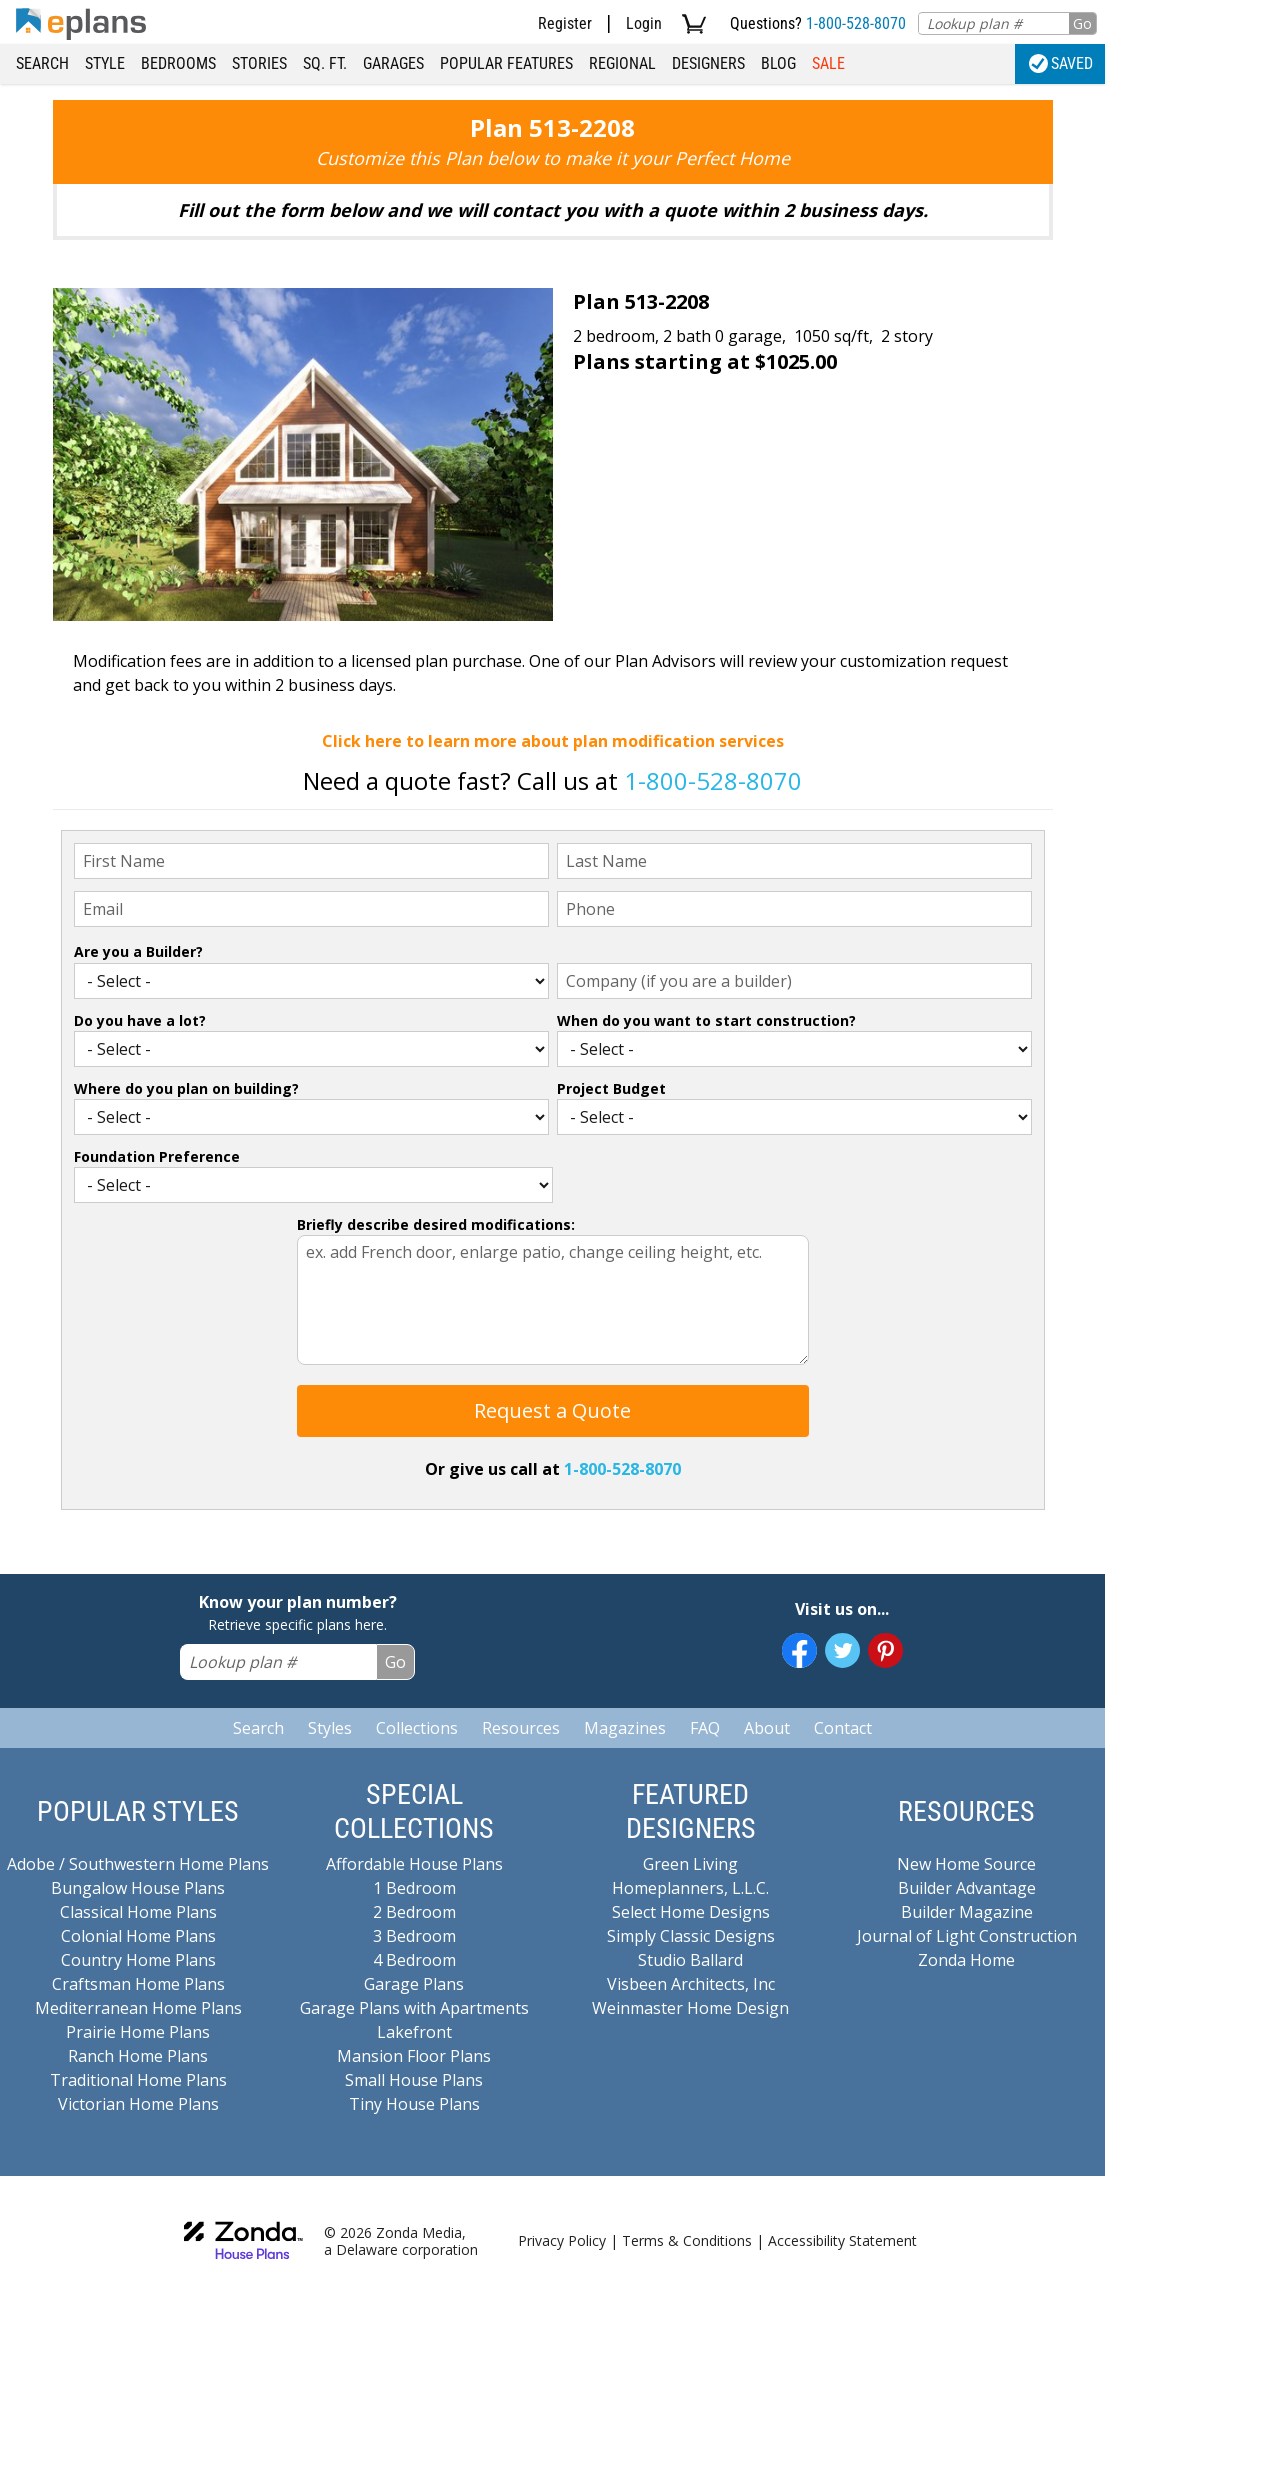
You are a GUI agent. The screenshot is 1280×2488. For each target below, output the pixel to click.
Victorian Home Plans (138, 2104)
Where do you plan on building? (186, 1088)
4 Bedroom (414, 1960)
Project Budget (611, 1088)
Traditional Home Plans (138, 2080)
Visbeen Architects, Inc (691, 1984)
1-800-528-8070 (856, 23)
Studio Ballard (690, 1960)
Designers (708, 63)
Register (565, 23)
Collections (417, 1728)
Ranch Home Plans (138, 2056)
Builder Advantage (967, 1888)
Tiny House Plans (414, 2104)
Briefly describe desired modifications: (436, 1224)
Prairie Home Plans (138, 2032)
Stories (259, 63)
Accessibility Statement (842, 2240)
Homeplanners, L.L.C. (690, 1888)
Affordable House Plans (414, 1864)
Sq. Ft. (325, 63)
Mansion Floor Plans (414, 2056)
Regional (622, 63)
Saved (1061, 63)
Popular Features (506, 63)
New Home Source (966, 1864)
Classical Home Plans (138, 1912)
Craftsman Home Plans (138, 1984)
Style (105, 63)
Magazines (625, 1728)
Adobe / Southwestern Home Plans (138, 1864)
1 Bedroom (414, 1888)
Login (644, 23)
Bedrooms (178, 63)
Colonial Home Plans (138, 1936)
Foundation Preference (157, 1156)
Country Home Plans (138, 1960)
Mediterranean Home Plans (138, 2008)
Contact (843, 1728)
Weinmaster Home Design (690, 2008)
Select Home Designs (691, 1912)
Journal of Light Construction (967, 1936)
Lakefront (414, 2032)
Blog (778, 63)
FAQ (705, 1728)
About (767, 1728)
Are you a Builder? (138, 951)
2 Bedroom (414, 1912)
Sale (828, 63)
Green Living (690, 1864)
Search (42, 63)
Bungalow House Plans (138, 1888)
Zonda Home (966, 1960)
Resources (521, 1728)
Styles (330, 1728)
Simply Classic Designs (691, 1936)
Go (1082, 23)
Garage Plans (414, 1984)
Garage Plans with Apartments (414, 2008)
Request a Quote (552, 1410)
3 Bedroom (414, 1936)
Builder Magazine (967, 1912)
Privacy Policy (562, 2240)
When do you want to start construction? (706, 1020)
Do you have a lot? (140, 1020)
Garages (393, 63)
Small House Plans (414, 2080)
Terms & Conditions (687, 2240)
